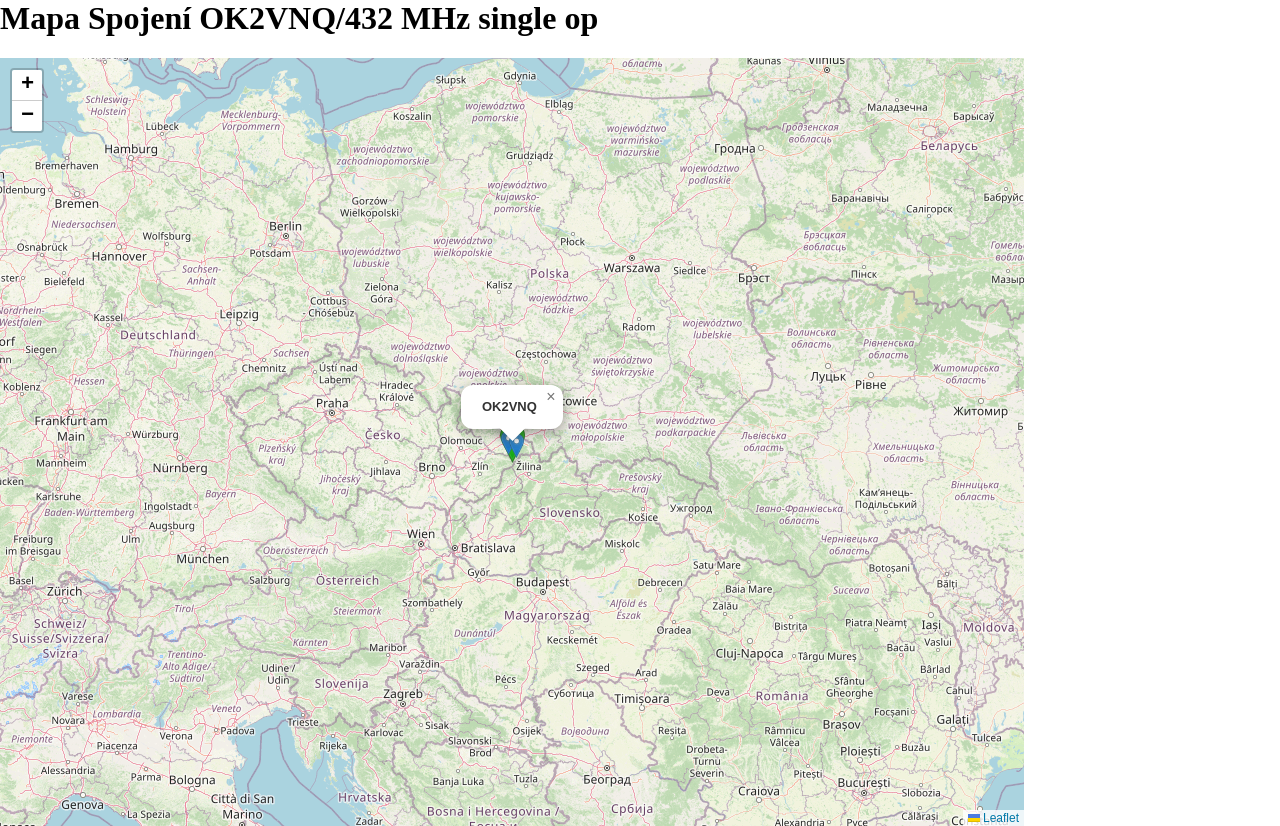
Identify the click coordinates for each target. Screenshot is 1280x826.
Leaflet (993, 818)
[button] (516, 445)
